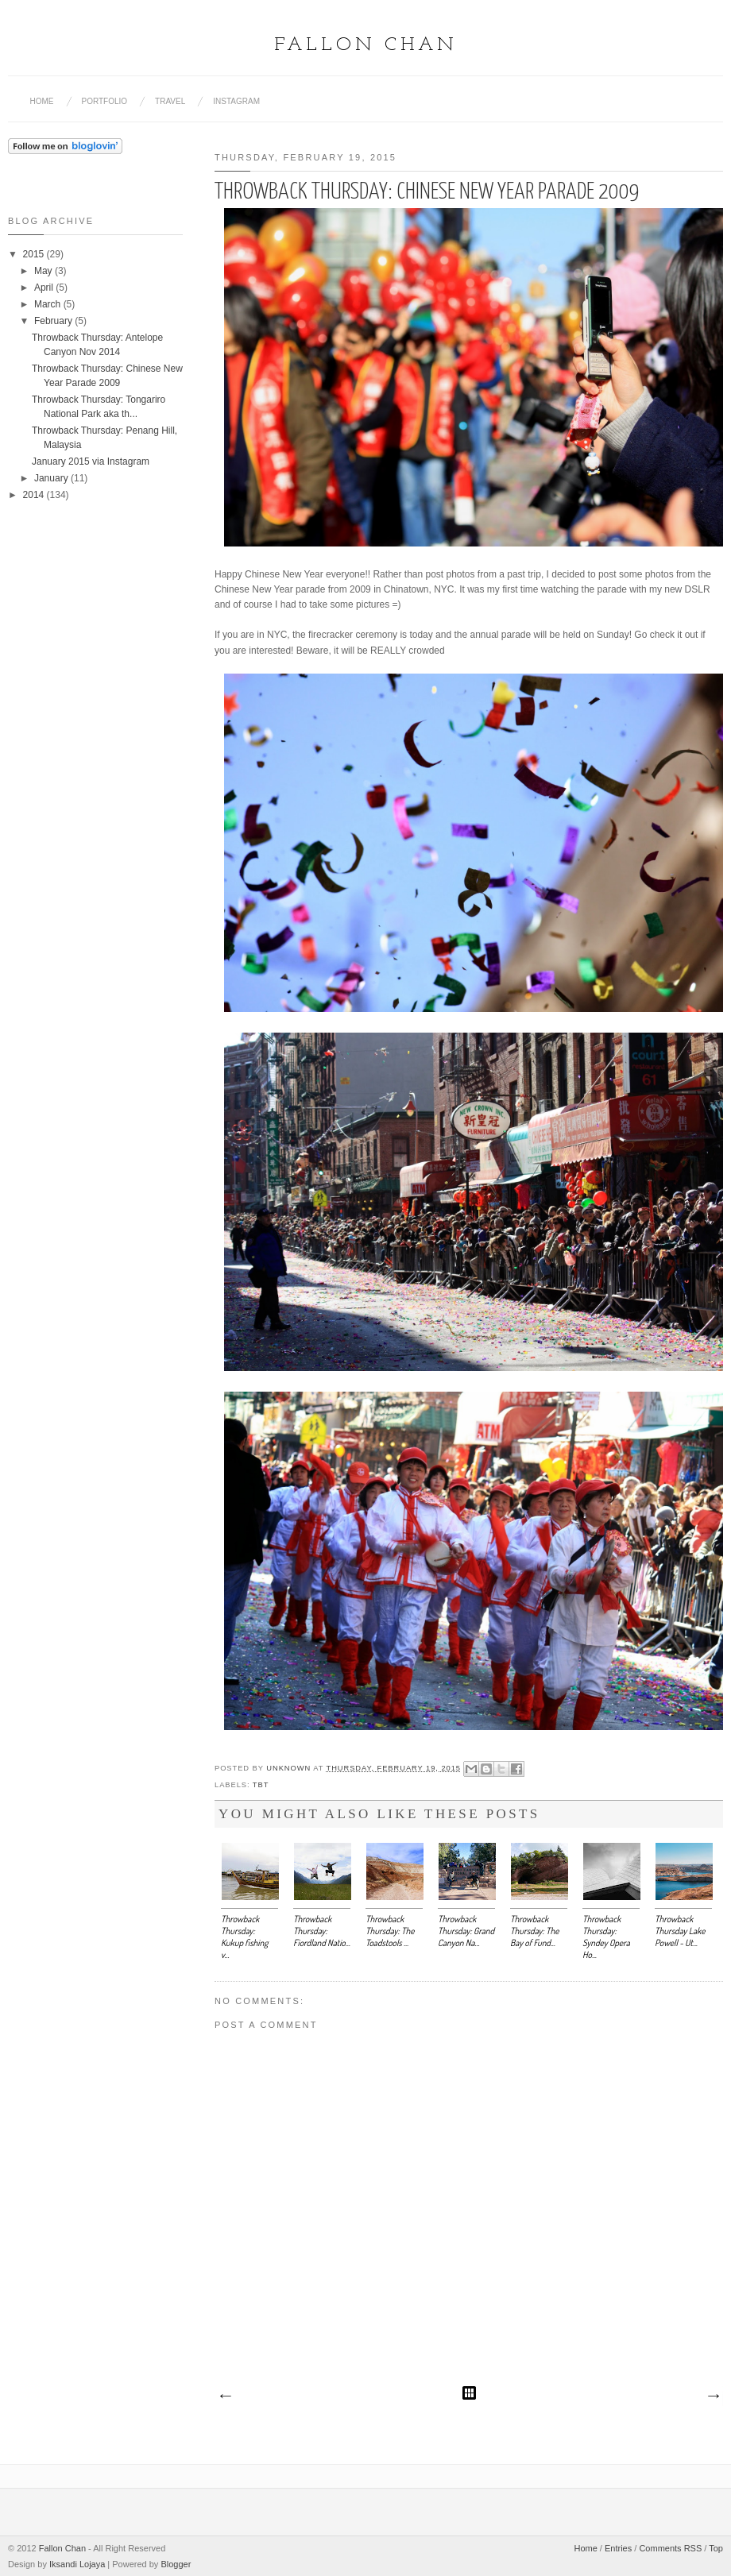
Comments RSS (670, 2548)
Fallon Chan (366, 45)
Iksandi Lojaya (77, 2564)
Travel (170, 101)
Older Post (712, 2396)
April (45, 287)
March (49, 304)
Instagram (236, 101)
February (54, 320)
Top (716, 2548)
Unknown (289, 1768)
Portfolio (105, 101)
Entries (618, 2548)
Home (42, 101)
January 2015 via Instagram (90, 461)
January (52, 478)
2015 (35, 254)
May (44, 270)
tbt (261, 1785)
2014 (35, 494)
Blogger (176, 2564)
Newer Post (225, 2396)
